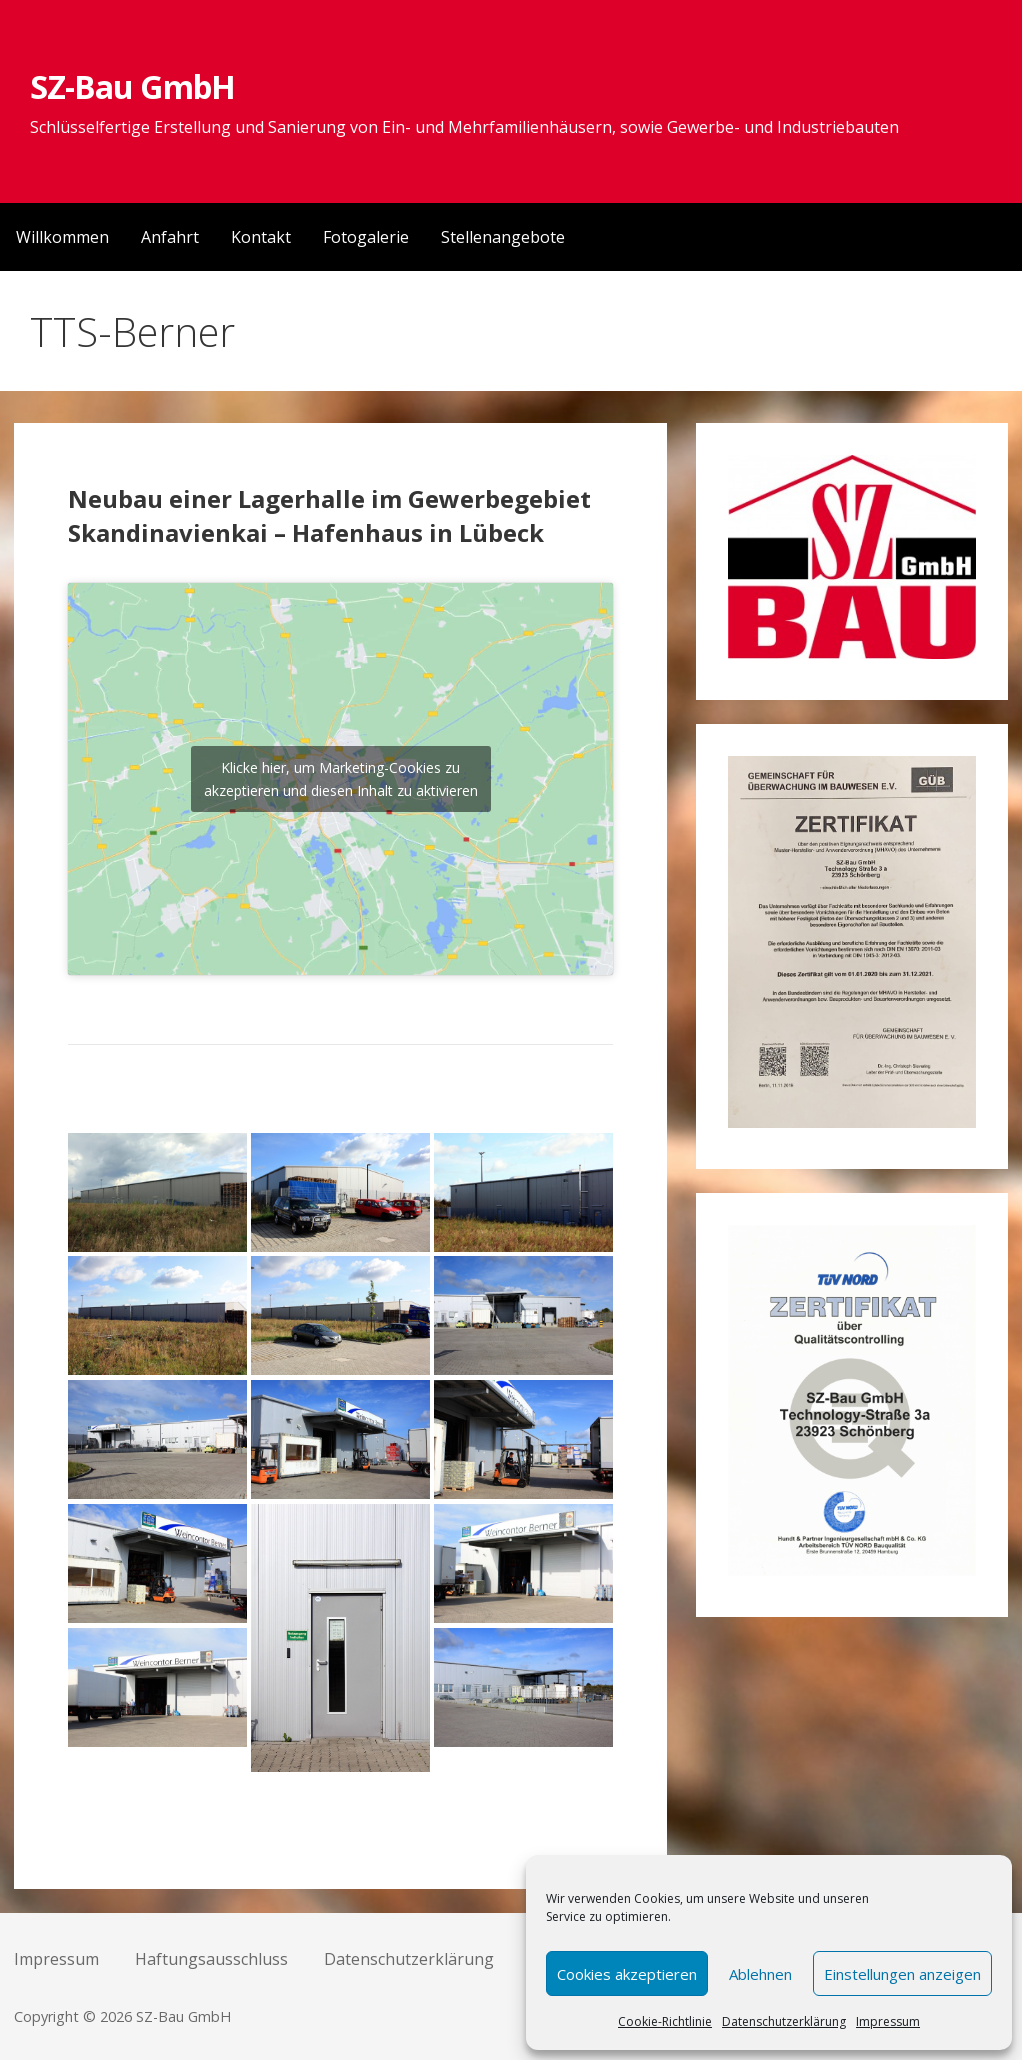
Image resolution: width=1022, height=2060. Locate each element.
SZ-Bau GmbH (132, 86)
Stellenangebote (503, 237)
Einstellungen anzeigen (902, 1974)
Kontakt (261, 237)
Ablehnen (760, 1974)
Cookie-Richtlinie (665, 2021)
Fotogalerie (366, 237)
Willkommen (62, 237)
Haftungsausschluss (211, 1959)
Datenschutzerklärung (784, 2021)
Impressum (888, 2021)
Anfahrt (170, 237)
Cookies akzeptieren (627, 1974)
